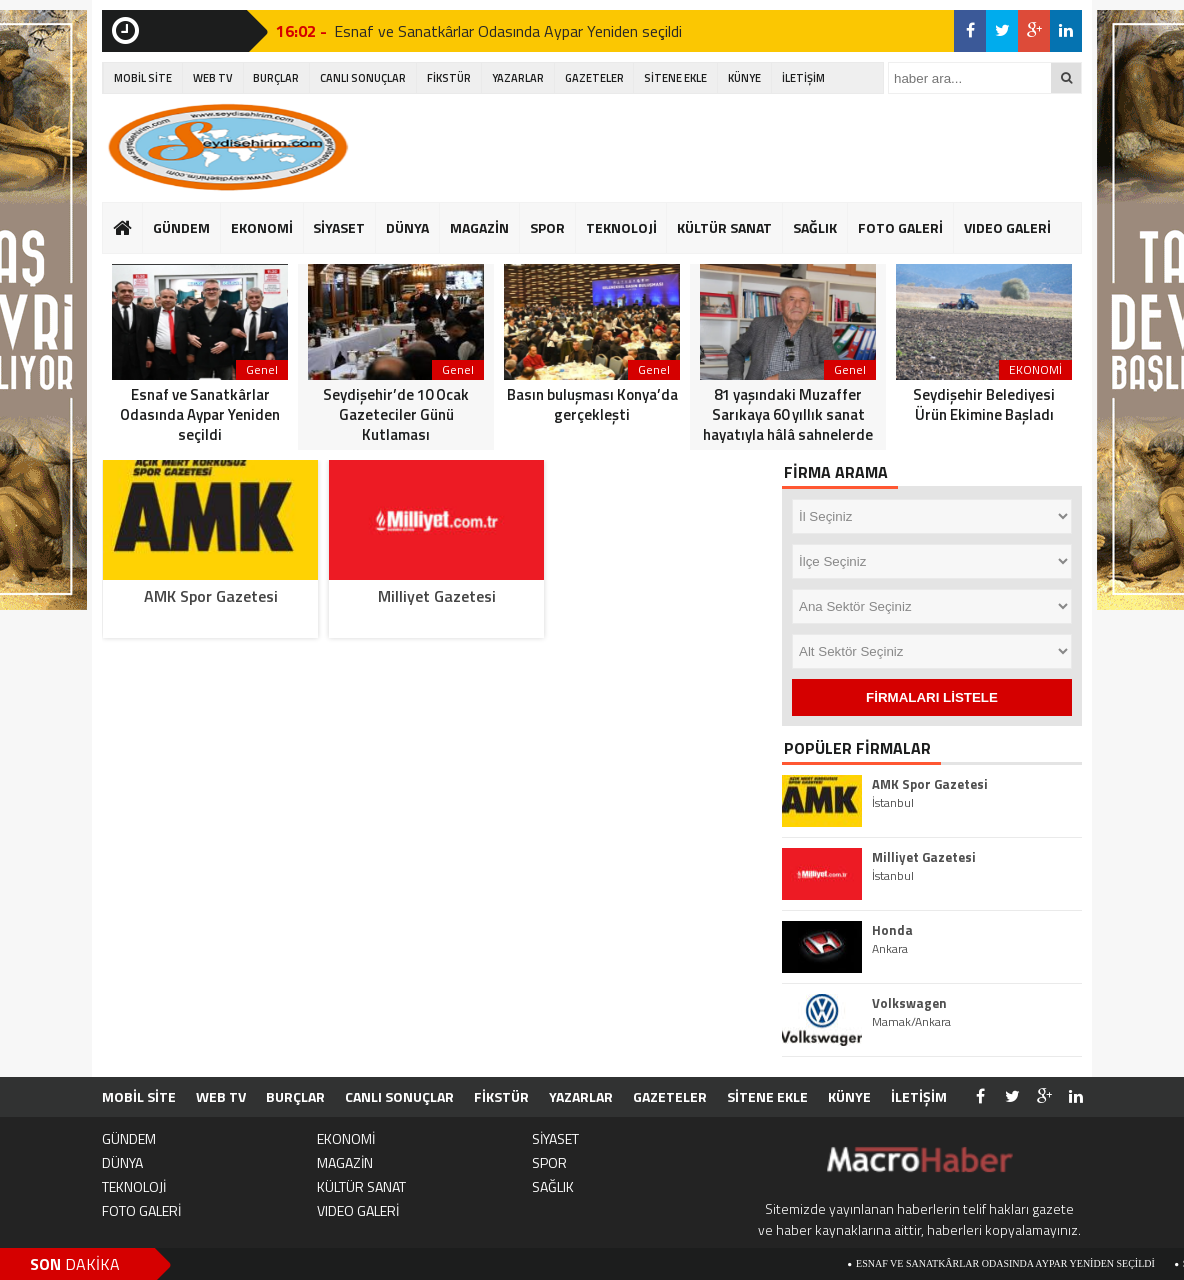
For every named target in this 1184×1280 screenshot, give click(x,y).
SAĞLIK (815, 227)
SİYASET (339, 227)
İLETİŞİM (803, 78)
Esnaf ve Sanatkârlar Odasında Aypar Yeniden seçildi (508, 31)
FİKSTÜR (449, 78)
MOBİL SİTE (143, 78)
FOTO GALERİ (900, 227)
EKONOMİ (262, 227)
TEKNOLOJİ (621, 227)
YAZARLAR (518, 78)
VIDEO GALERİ (1007, 227)
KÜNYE (744, 78)
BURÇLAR (276, 78)
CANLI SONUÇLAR (363, 78)
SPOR (547, 227)
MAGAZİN (479, 227)
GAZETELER (594, 78)
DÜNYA (407, 227)
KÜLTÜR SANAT (724, 227)
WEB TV (213, 78)
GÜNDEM (181, 227)
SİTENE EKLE (675, 78)
